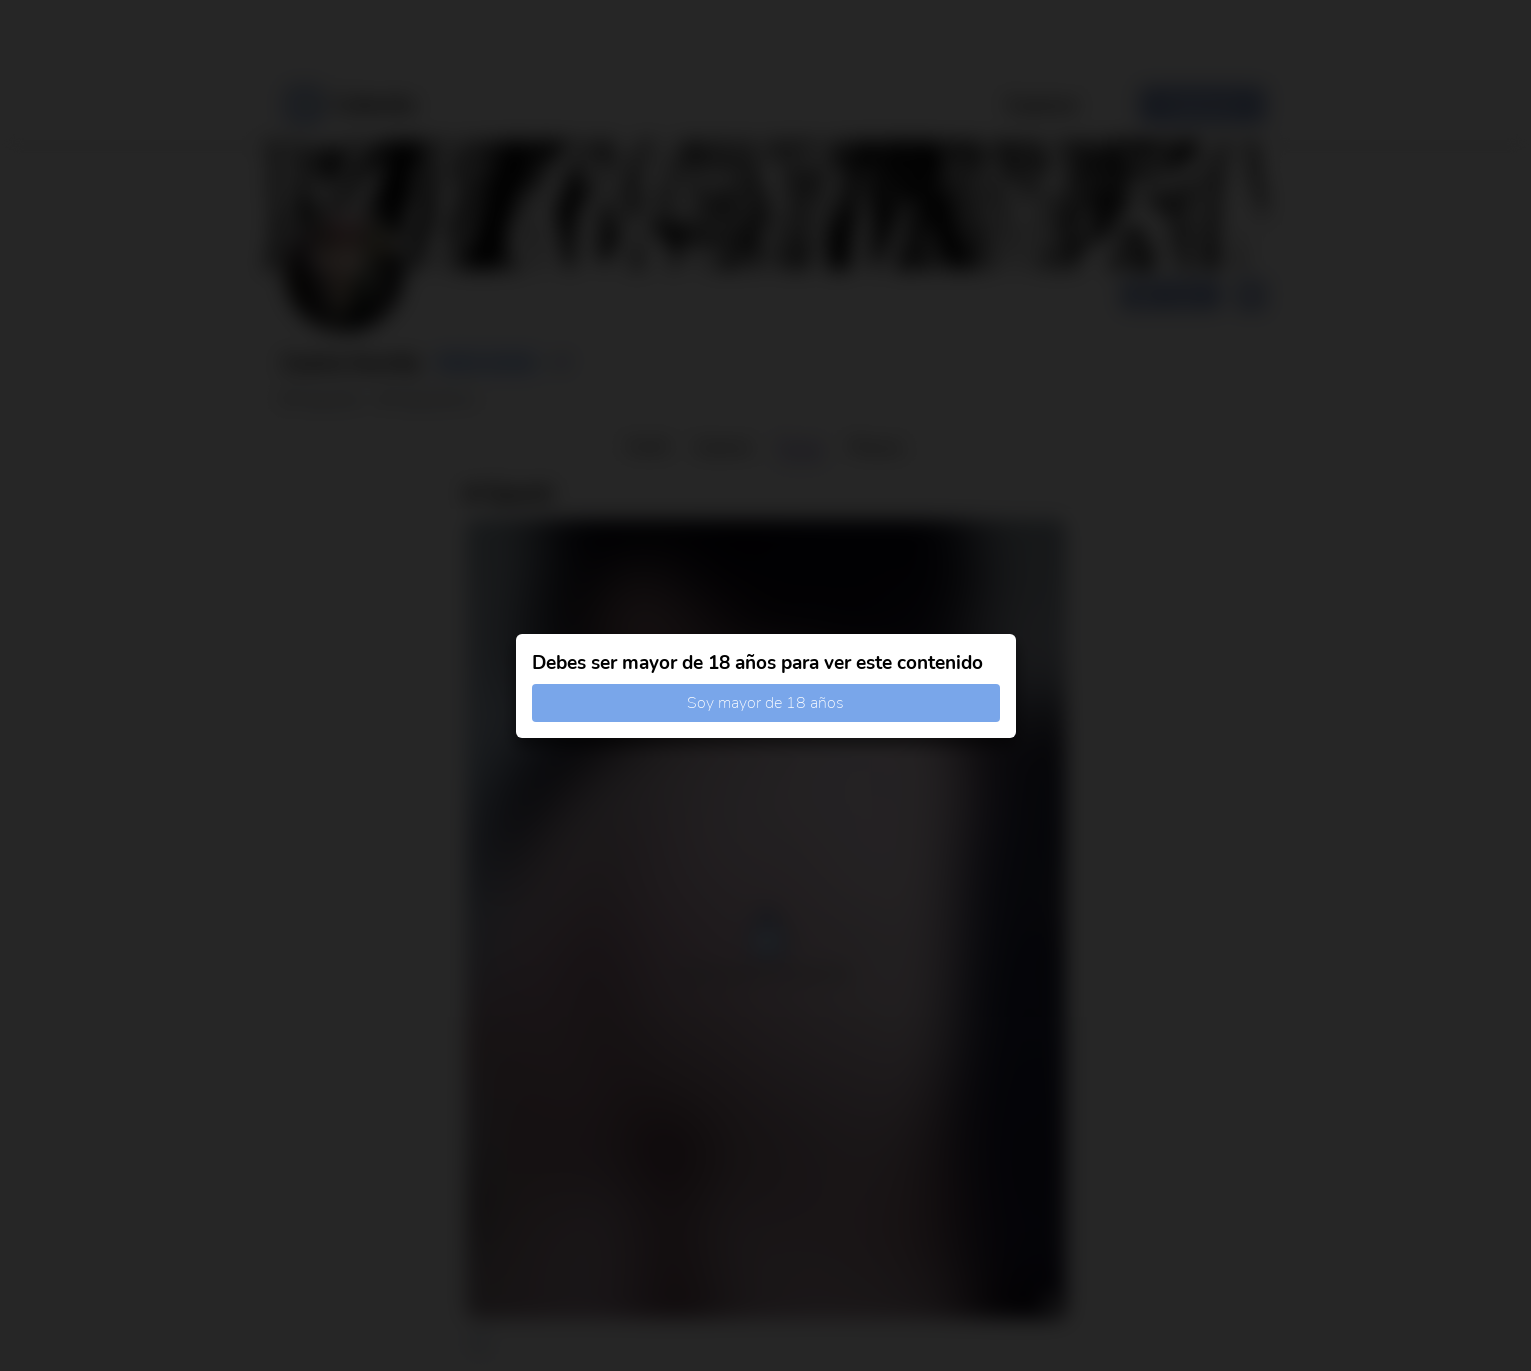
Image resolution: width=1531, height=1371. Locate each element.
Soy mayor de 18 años (765, 703)
